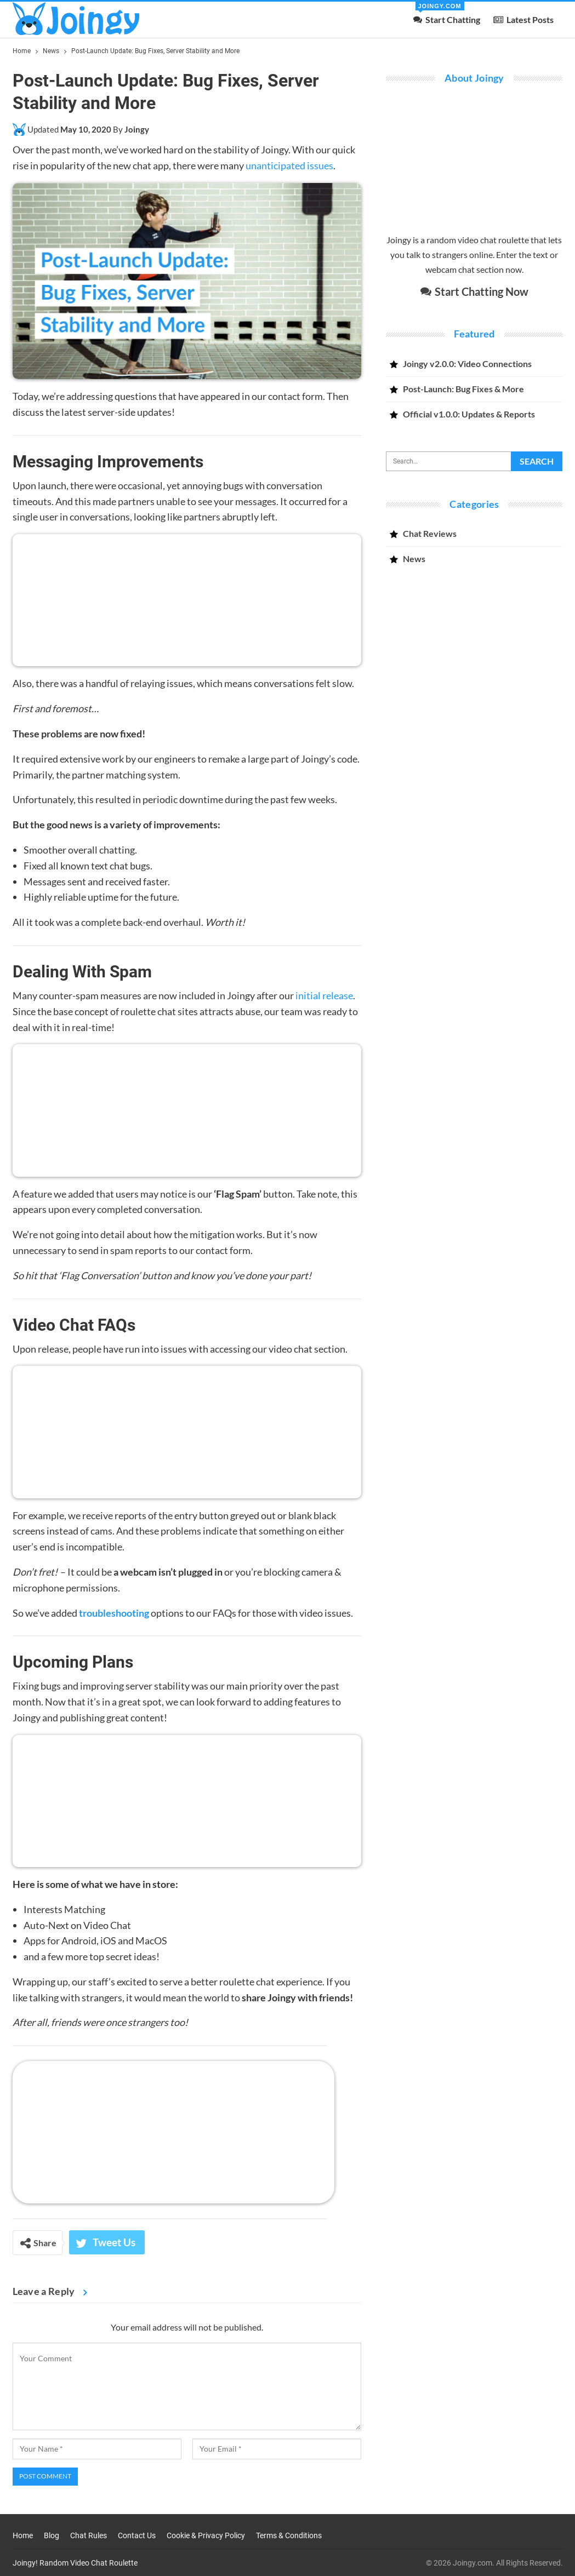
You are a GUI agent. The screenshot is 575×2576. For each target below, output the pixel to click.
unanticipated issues (289, 165)
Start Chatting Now (474, 291)
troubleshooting (114, 1613)
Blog (51, 2535)
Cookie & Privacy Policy (206, 2535)
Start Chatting (446, 13)
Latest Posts (523, 19)
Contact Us (137, 2535)
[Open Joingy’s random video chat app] (173, 2131)
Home (23, 2535)
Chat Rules (88, 2535)
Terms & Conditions (289, 2535)
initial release (324, 995)
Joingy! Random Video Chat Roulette (75, 2562)
